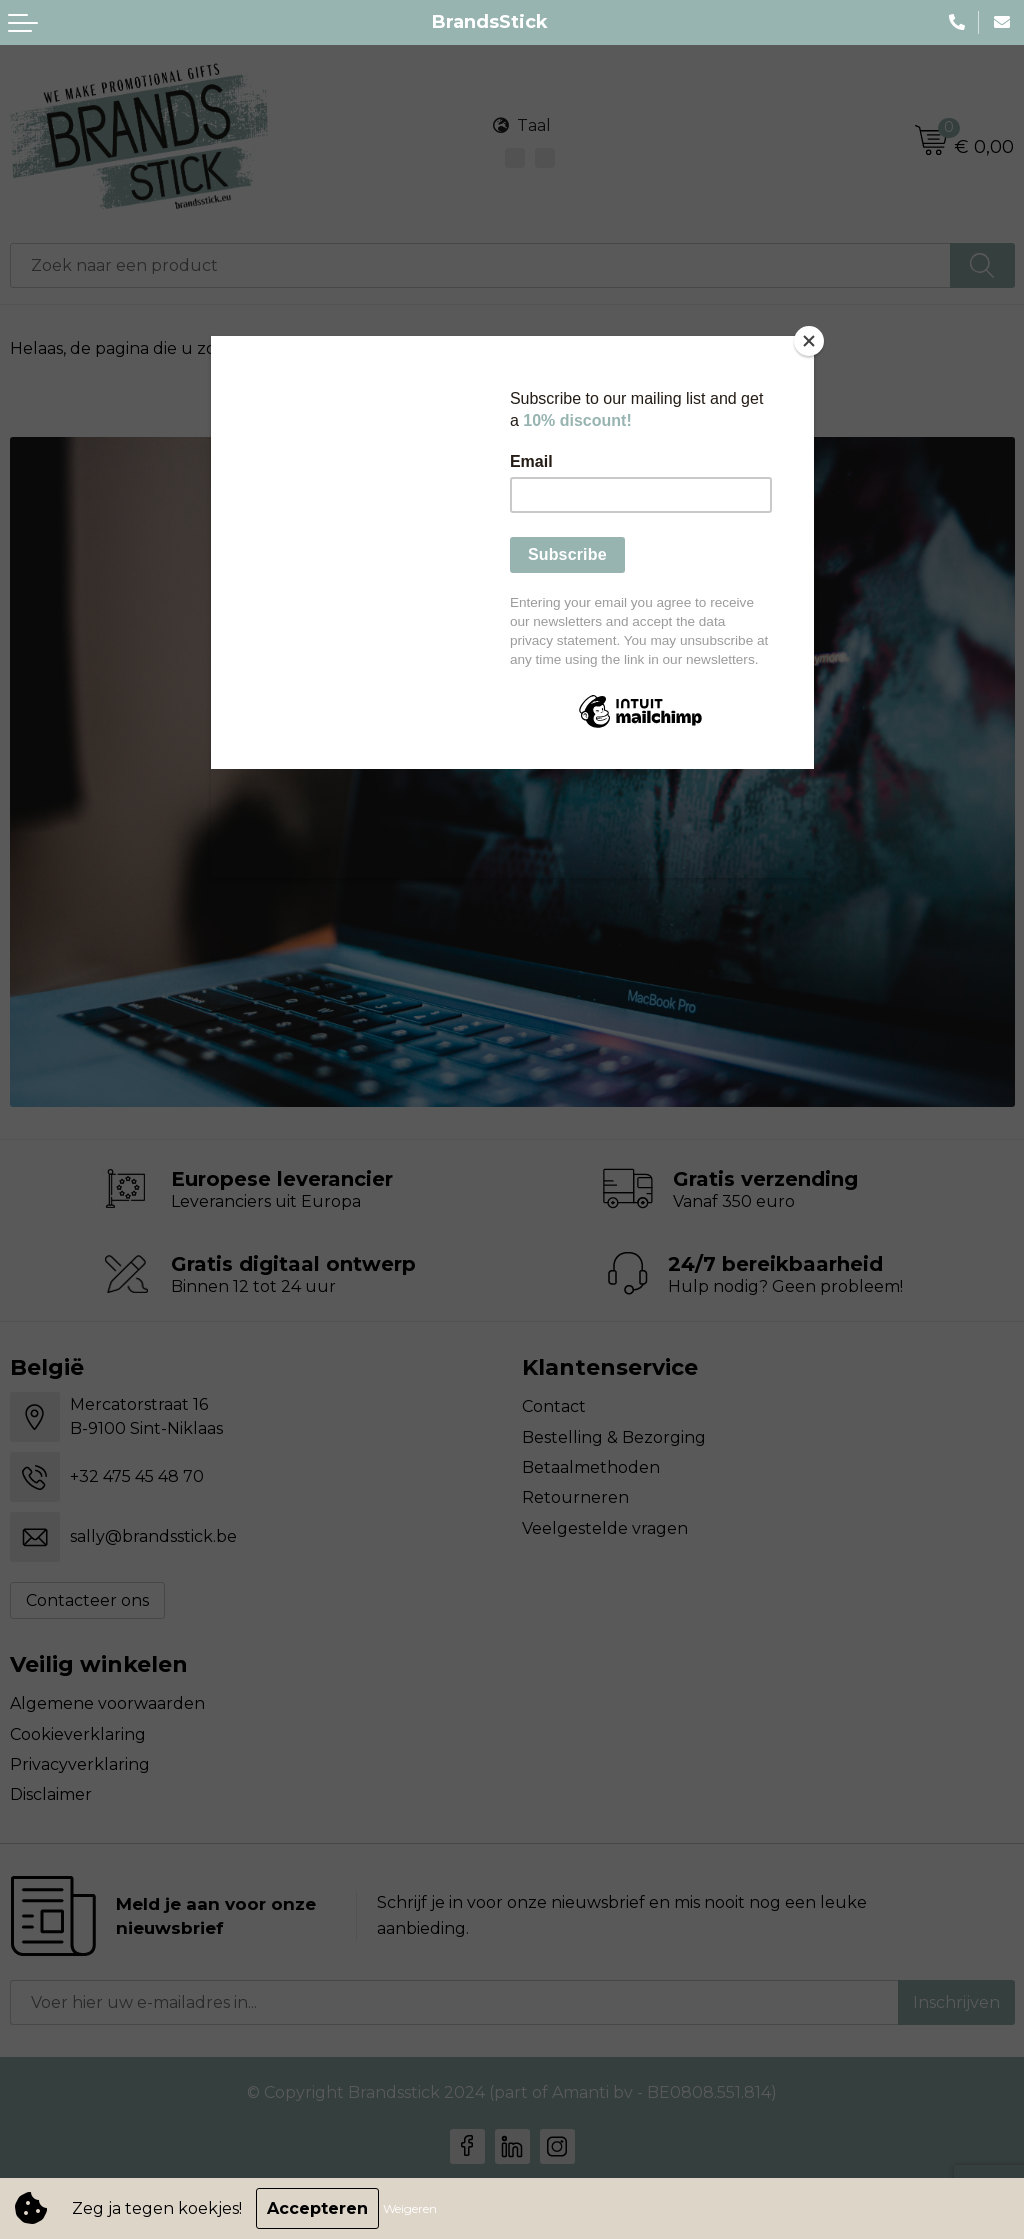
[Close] (809, 341)
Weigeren (410, 2208)
